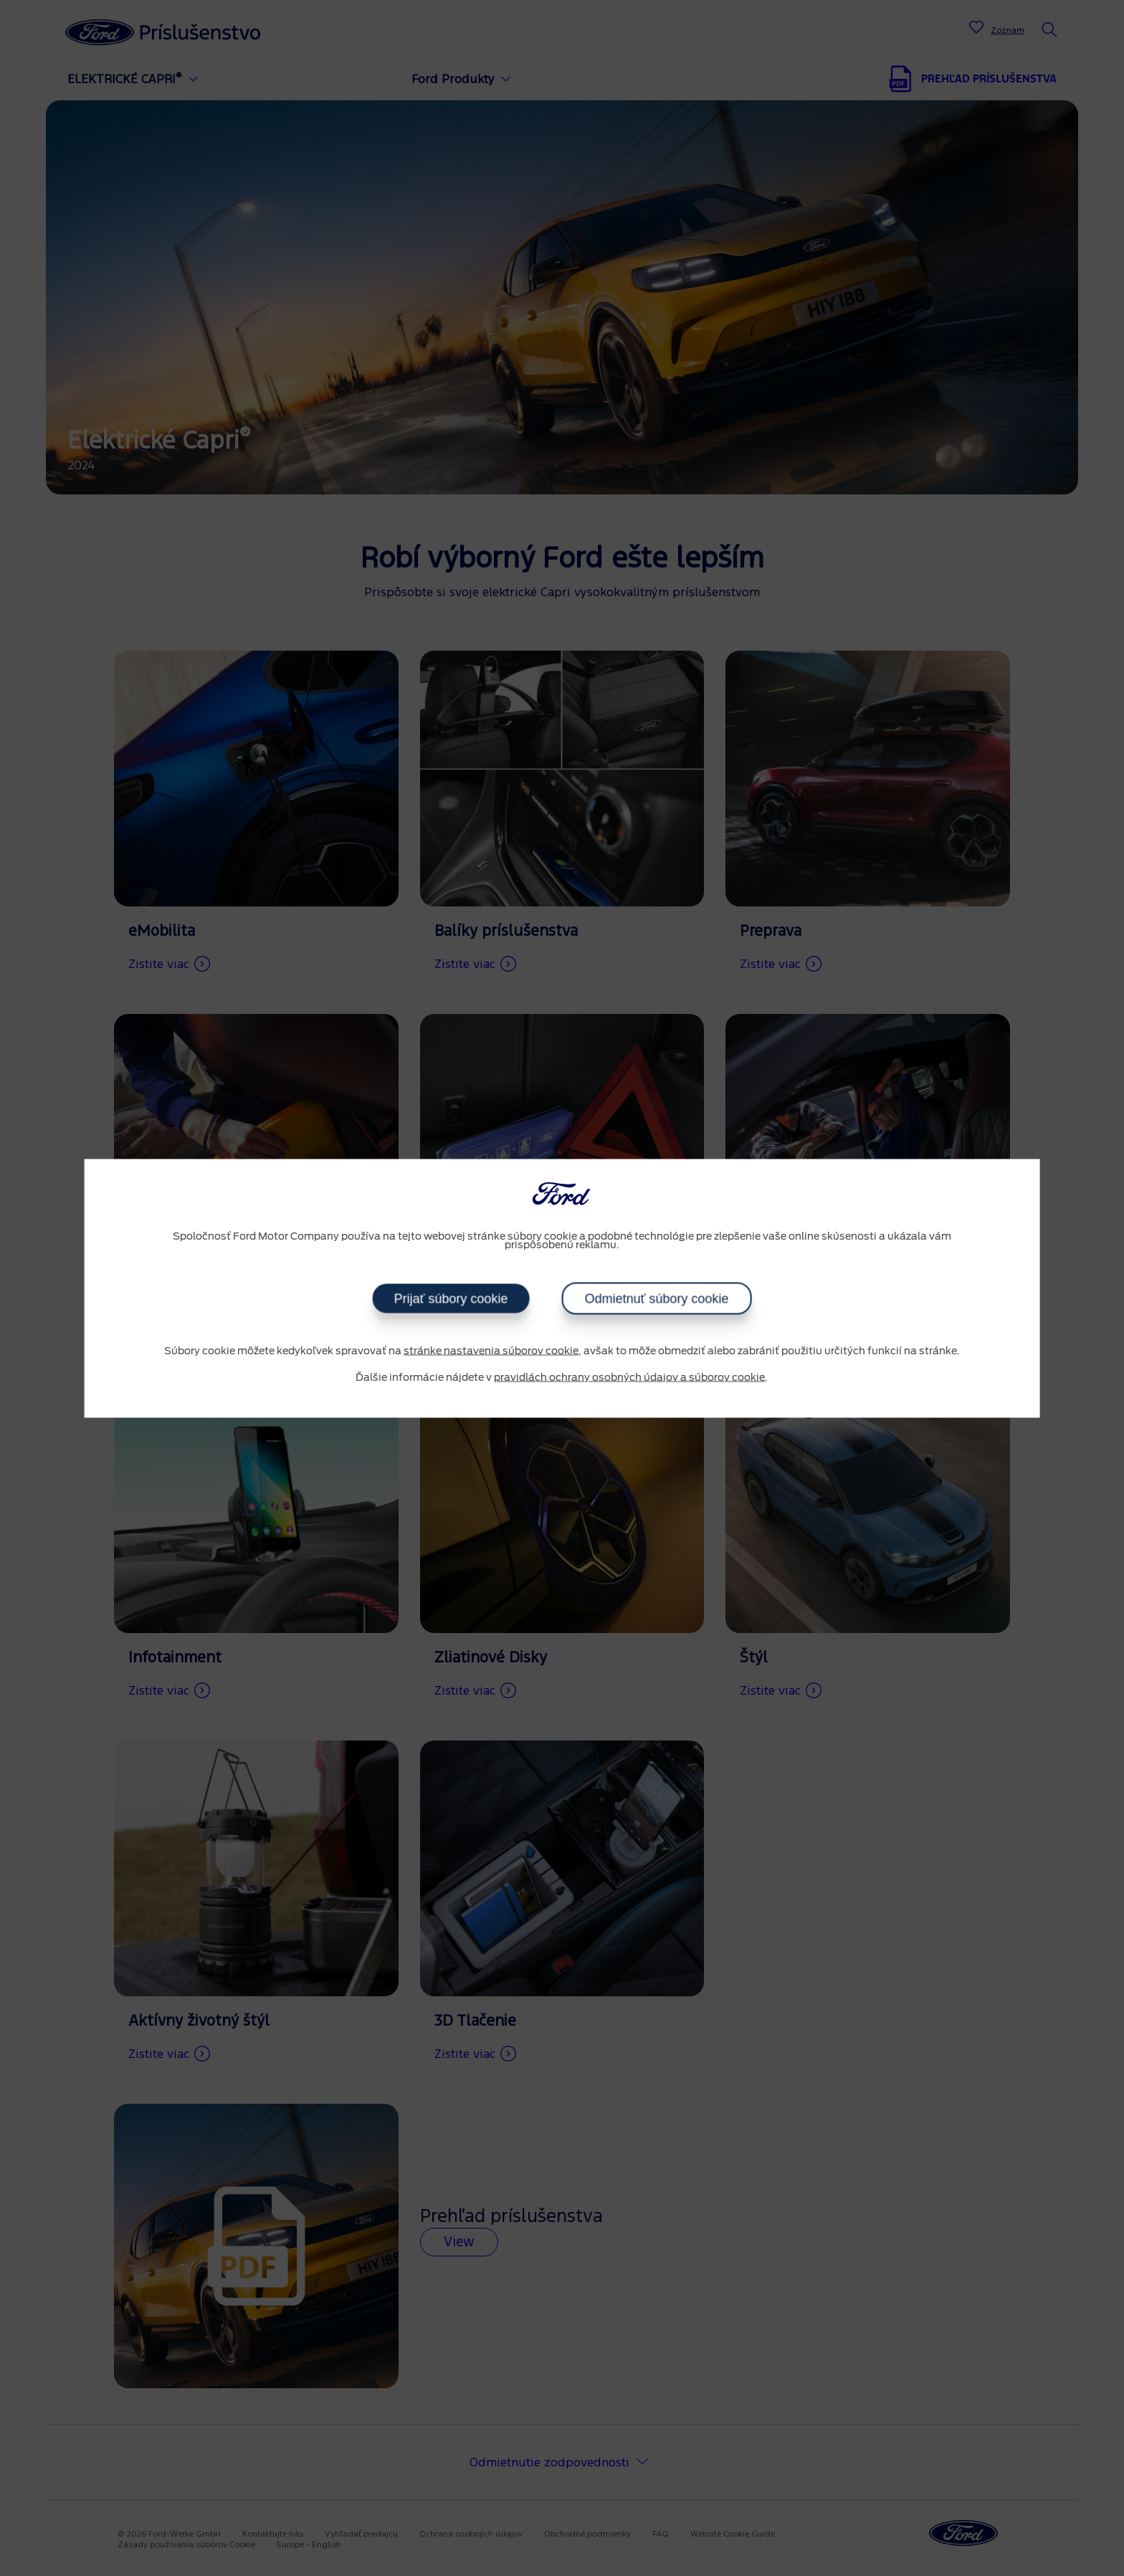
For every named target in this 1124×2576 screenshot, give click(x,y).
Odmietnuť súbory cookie (657, 1298)
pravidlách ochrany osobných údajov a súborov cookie (629, 1378)
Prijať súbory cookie (451, 1298)
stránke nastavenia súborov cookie (491, 1351)
